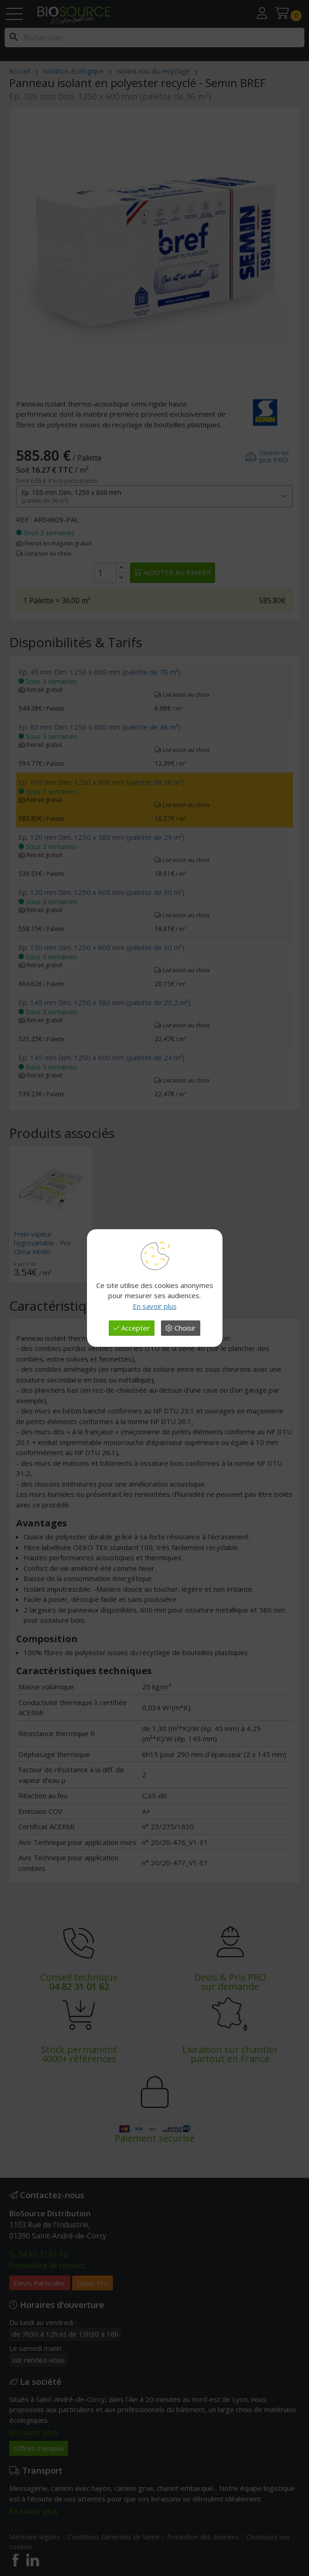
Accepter (131, 1327)
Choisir (181, 1327)
